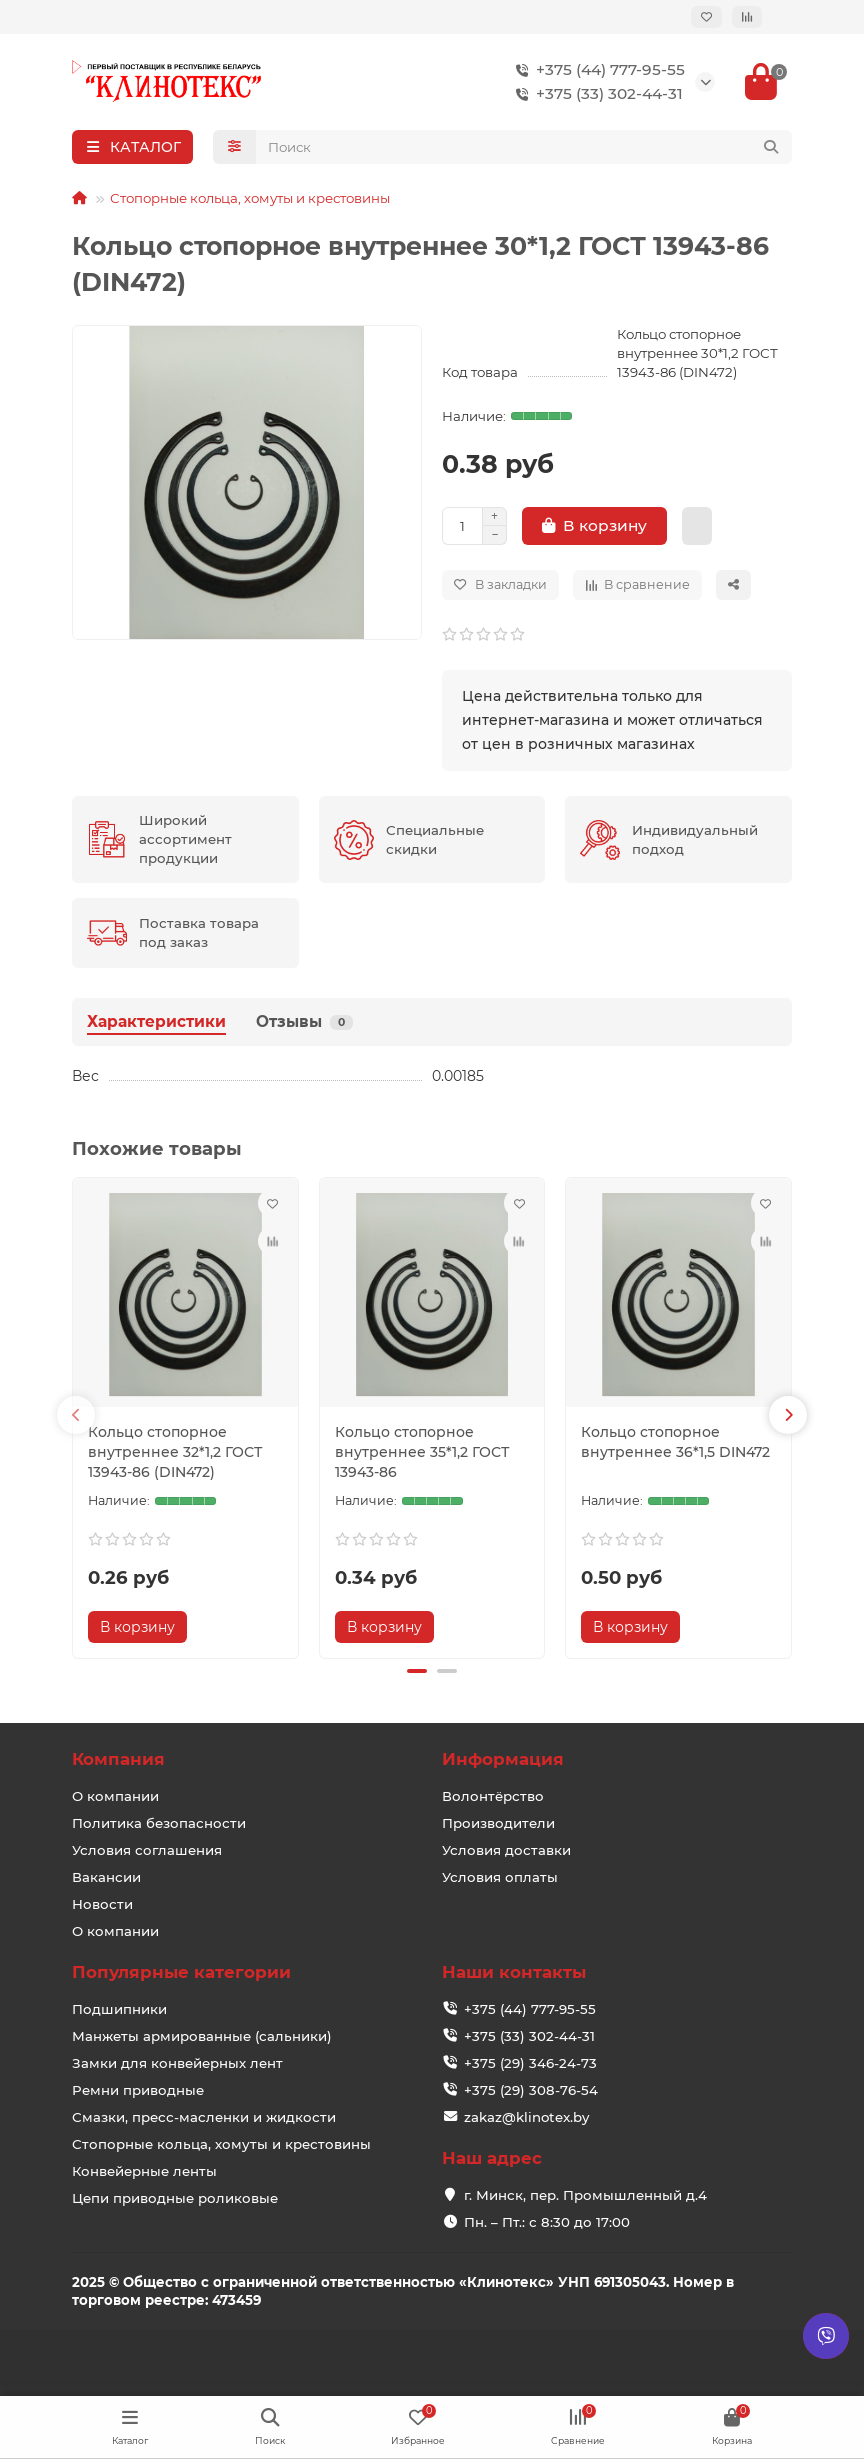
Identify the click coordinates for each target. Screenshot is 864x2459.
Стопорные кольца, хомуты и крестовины (250, 198)
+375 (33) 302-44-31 (595, 94)
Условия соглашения (147, 1850)
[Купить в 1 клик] (697, 526)
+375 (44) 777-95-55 (596, 70)
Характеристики (156, 1021)
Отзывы (304, 1021)
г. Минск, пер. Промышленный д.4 (585, 2195)
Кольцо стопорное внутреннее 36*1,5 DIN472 (675, 1442)
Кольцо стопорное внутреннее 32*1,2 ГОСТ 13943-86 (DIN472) (175, 1452)
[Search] (524, 147)
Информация (503, 1759)
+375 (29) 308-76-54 (531, 2090)
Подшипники (119, 2009)
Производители (498, 1823)
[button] (76, 1415)
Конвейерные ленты (144, 2171)
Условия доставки (506, 1850)
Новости (102, 1904)
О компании (115, 1796)
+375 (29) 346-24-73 (530, 2063)
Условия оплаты (500, 1877)
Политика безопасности (159, 1823)
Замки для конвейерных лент (177, 2063)
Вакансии (106, 1877)
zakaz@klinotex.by (526, 2117)
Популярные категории (181, 1972)
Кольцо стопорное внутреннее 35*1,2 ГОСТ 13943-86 (422, 1452)
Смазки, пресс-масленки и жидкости (204, 2117)
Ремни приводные (138, 2090)
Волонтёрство (493, 1796)
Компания (118, 1759)
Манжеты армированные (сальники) (202, 2036)
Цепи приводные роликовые (175, 2198)
